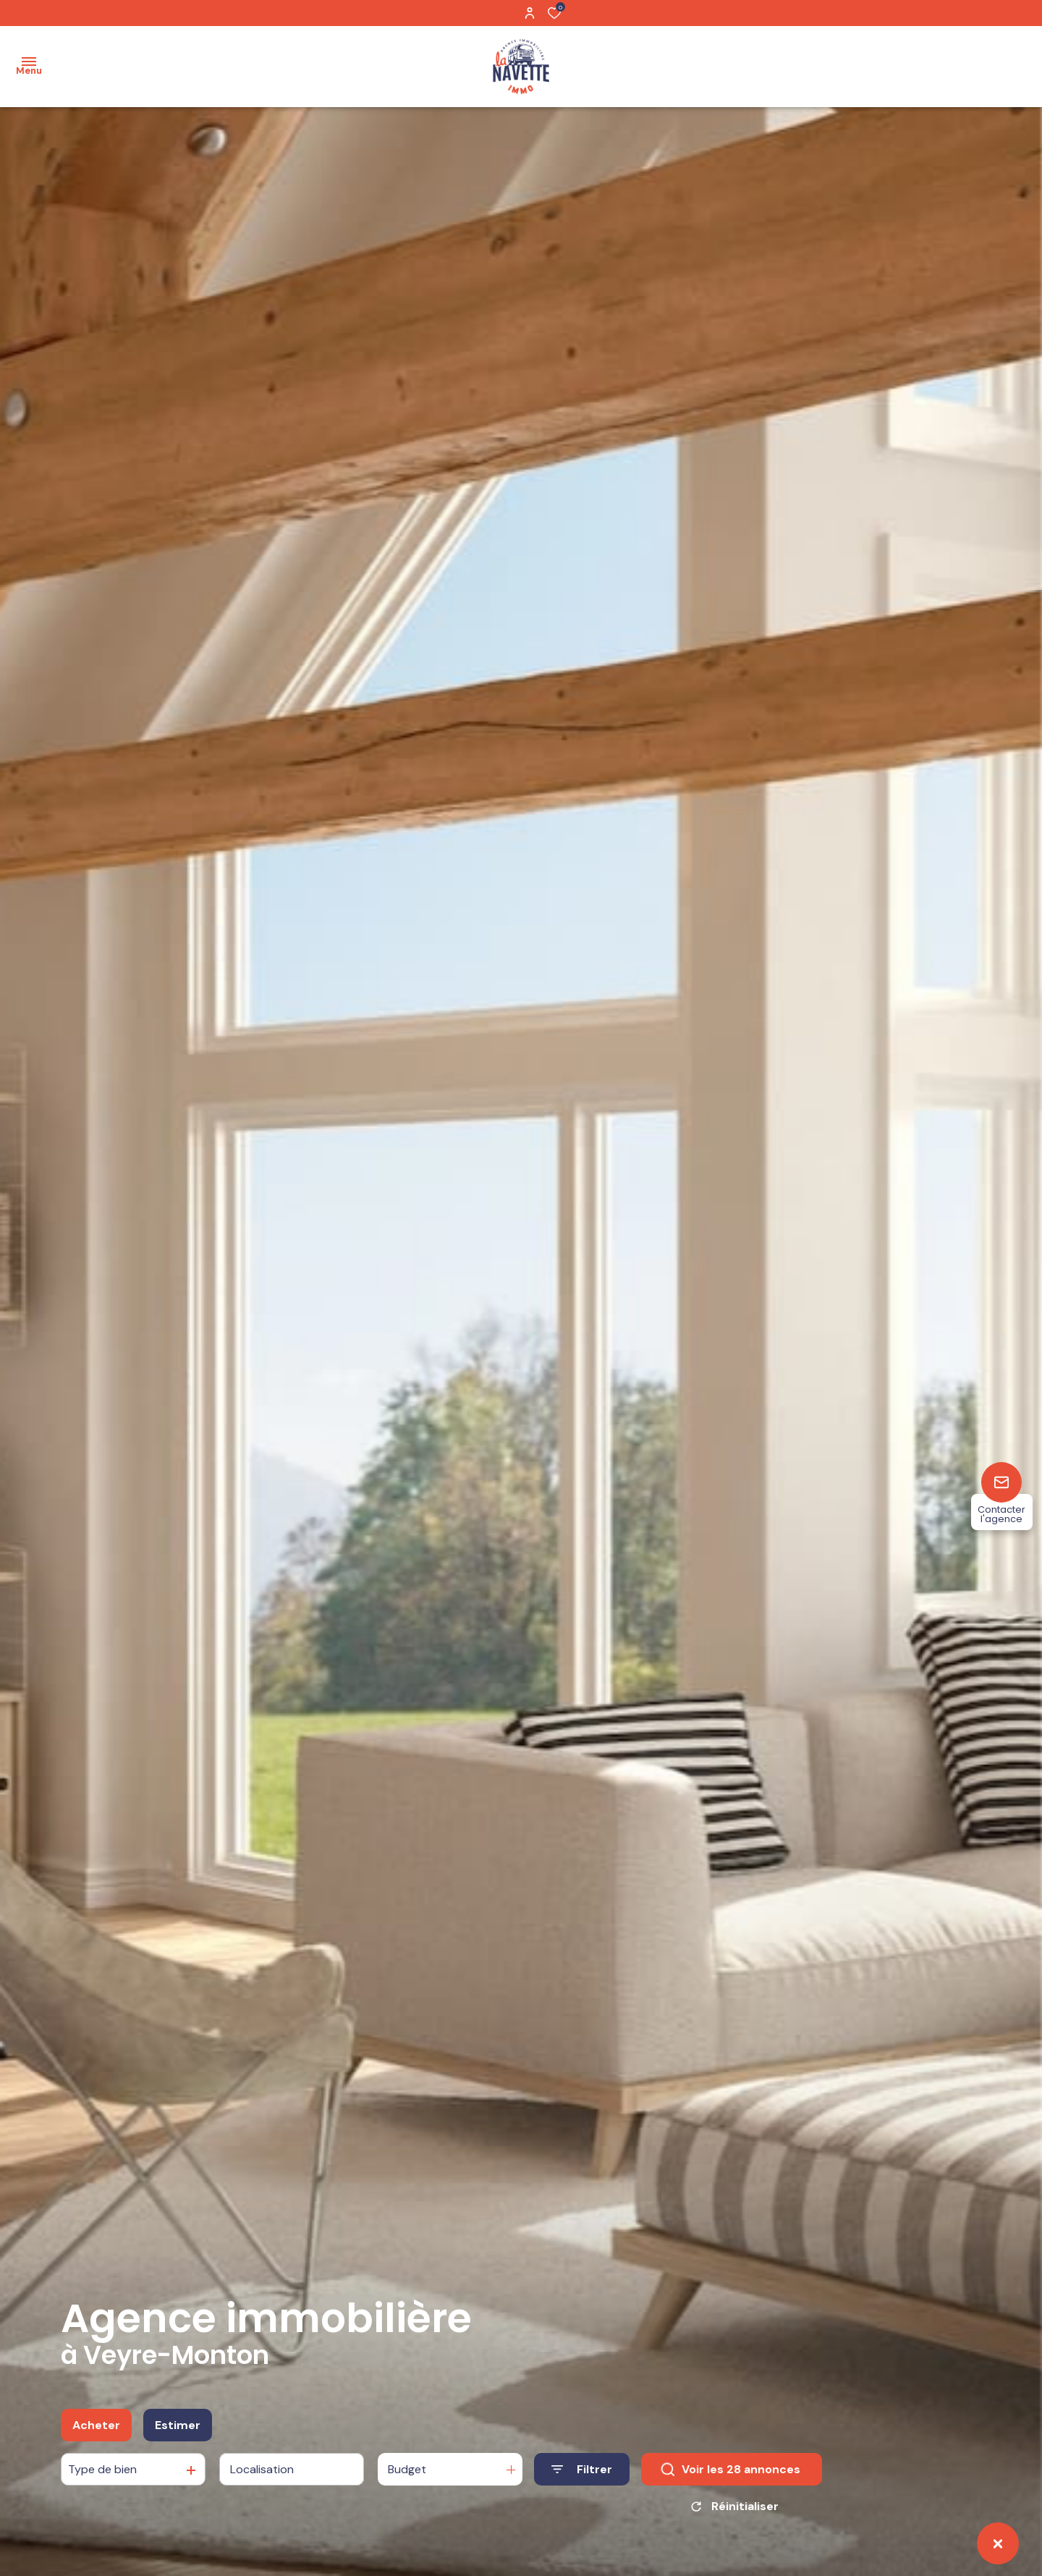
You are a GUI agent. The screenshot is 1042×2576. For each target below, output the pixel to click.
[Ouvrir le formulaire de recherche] (582, 2470)
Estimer (177, 2425)
